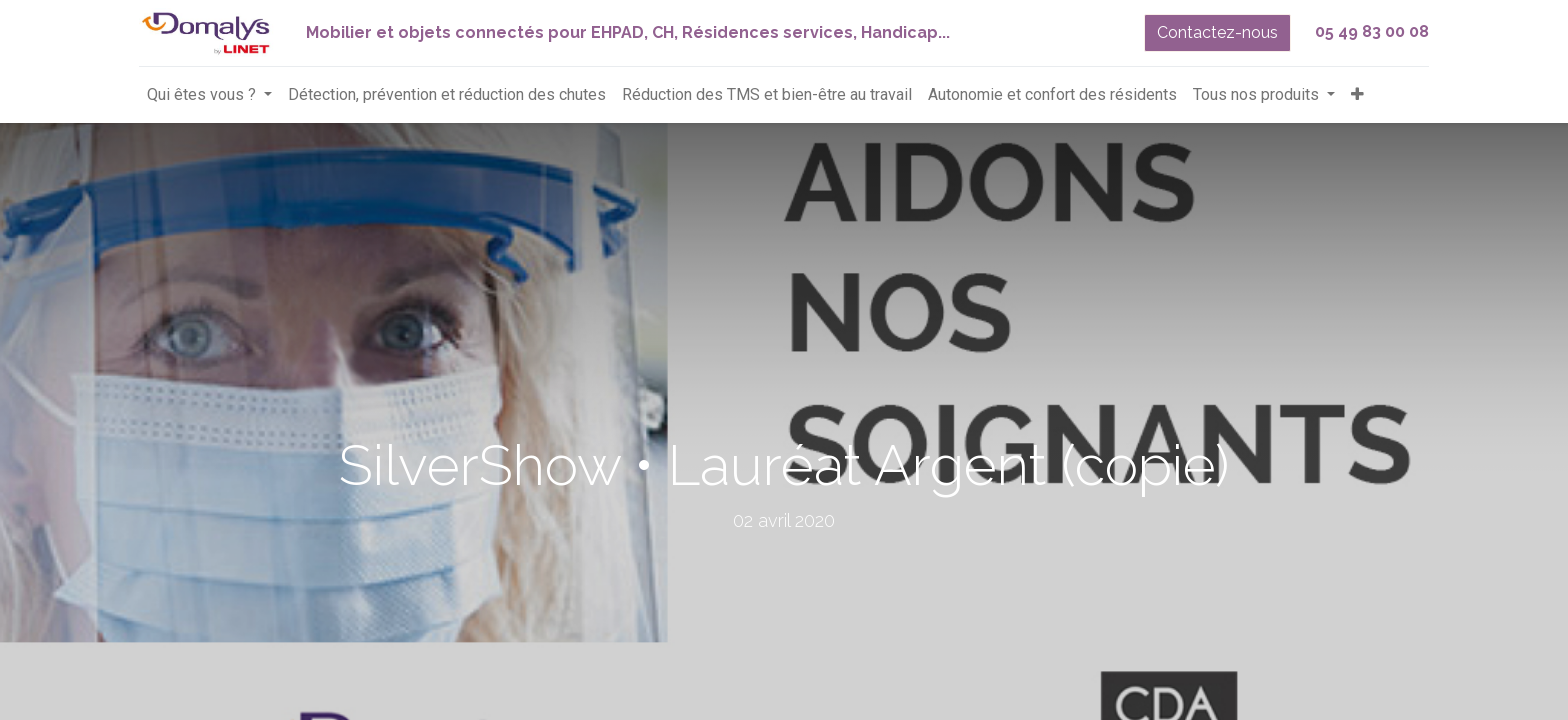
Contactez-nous (1217, 32)
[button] (1357, 95)
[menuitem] (447, 95)
